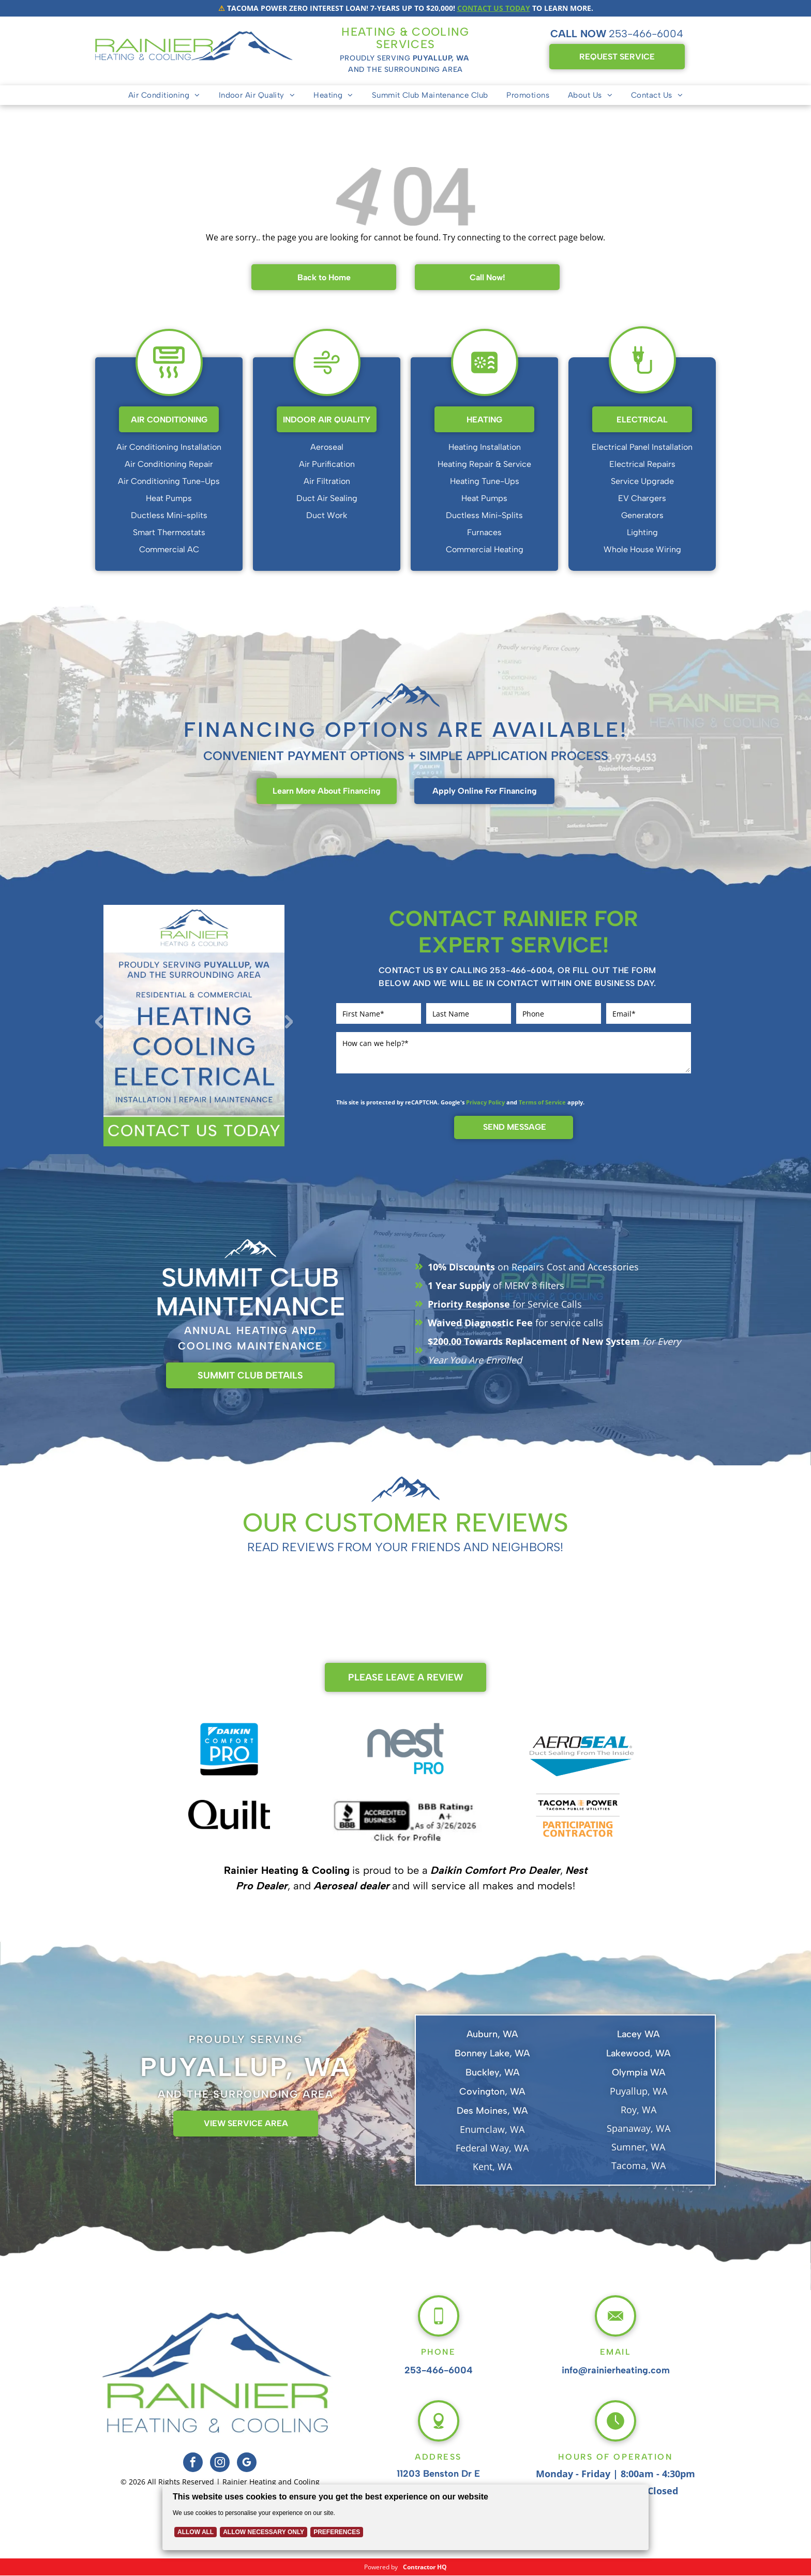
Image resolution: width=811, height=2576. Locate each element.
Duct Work (326, 515)
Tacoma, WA (638, 2165)
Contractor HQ (425, 2567)
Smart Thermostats (169, 532)
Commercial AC (169, 549)
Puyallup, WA (638, 2091)
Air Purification (327, 464)
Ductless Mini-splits (169, 515)
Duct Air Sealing (326, 498)
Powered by (381, 2567)
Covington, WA (492, 2091)
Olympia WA (638, 2072)
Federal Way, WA (492, 2148)
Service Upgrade (642, 481)
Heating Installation (484, 447)
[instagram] (220, 2463)
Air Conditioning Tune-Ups (169, 481)
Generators (642, 515)
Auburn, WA (492, 2034)
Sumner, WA (638, 2147)
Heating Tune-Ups (484, 481)
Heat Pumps (169, 498)
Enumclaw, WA (492, 2129)
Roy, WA (638, 2109)
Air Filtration (327, 481)
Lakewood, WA (638, 2053)
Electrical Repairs (642, 464)
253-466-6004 (646, 33)
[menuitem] (164, 95)
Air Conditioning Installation (168, 447)
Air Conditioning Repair (169, 464)
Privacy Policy (485, 1102)
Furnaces (484, 532)
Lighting (642, 532)
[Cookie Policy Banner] (405, 2517)
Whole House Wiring (642, 549)
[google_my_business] (247, 2463)
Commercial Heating (484, 549)
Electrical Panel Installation (642, 447)
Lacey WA (638, 2034)
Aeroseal (326, 447)
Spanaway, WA (638, 2128)
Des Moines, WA (492, 2110)
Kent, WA (492, 2166)
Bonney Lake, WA (492, 2053)
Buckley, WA (492, 2072)
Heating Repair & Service (484, 464)
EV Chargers (642, 498)
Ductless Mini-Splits (484, 515)
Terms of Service (542, 1102)
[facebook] (193, 2463)
